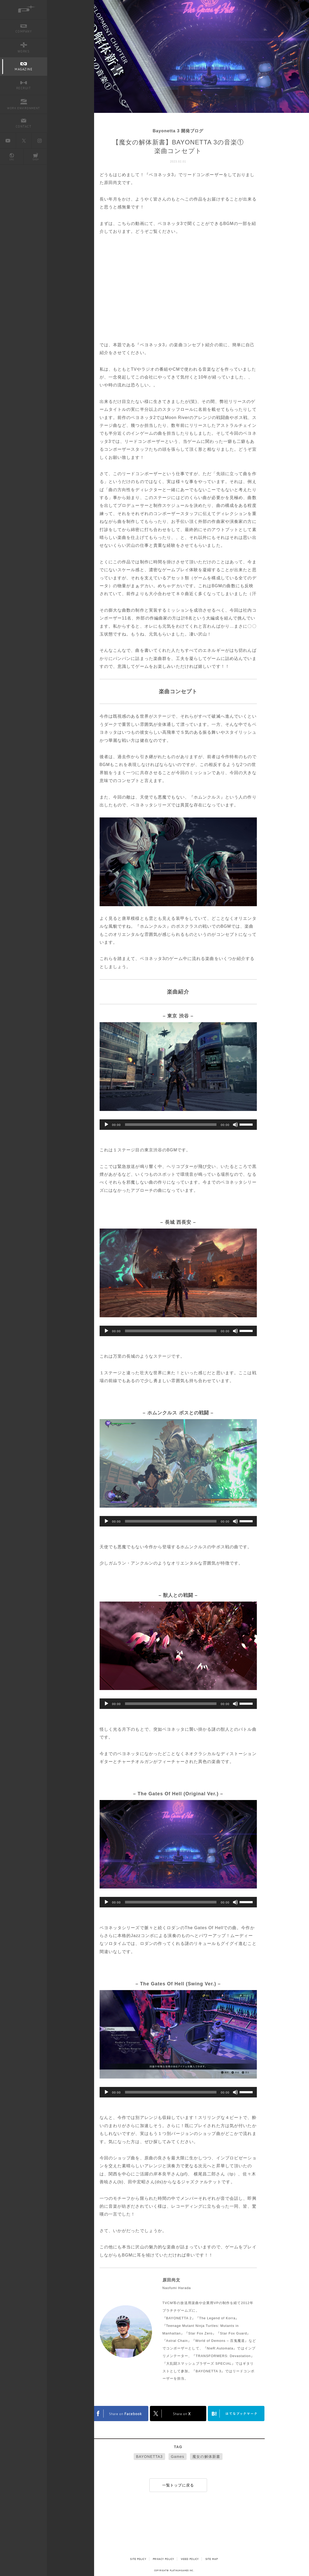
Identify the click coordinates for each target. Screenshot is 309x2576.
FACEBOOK (120, 2413)
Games (177, 2456)
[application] (178, 1124)
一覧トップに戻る (178, 2485)
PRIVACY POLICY (163, 2559)
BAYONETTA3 (149, 2456)
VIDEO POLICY (190, 2559)
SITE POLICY (138, 2559)
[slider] (171, 1124)
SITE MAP (211, 2559)
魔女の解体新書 (206, 2456)
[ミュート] (235, 1124)
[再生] (106, 1124)
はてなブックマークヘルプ (236, 2413)
